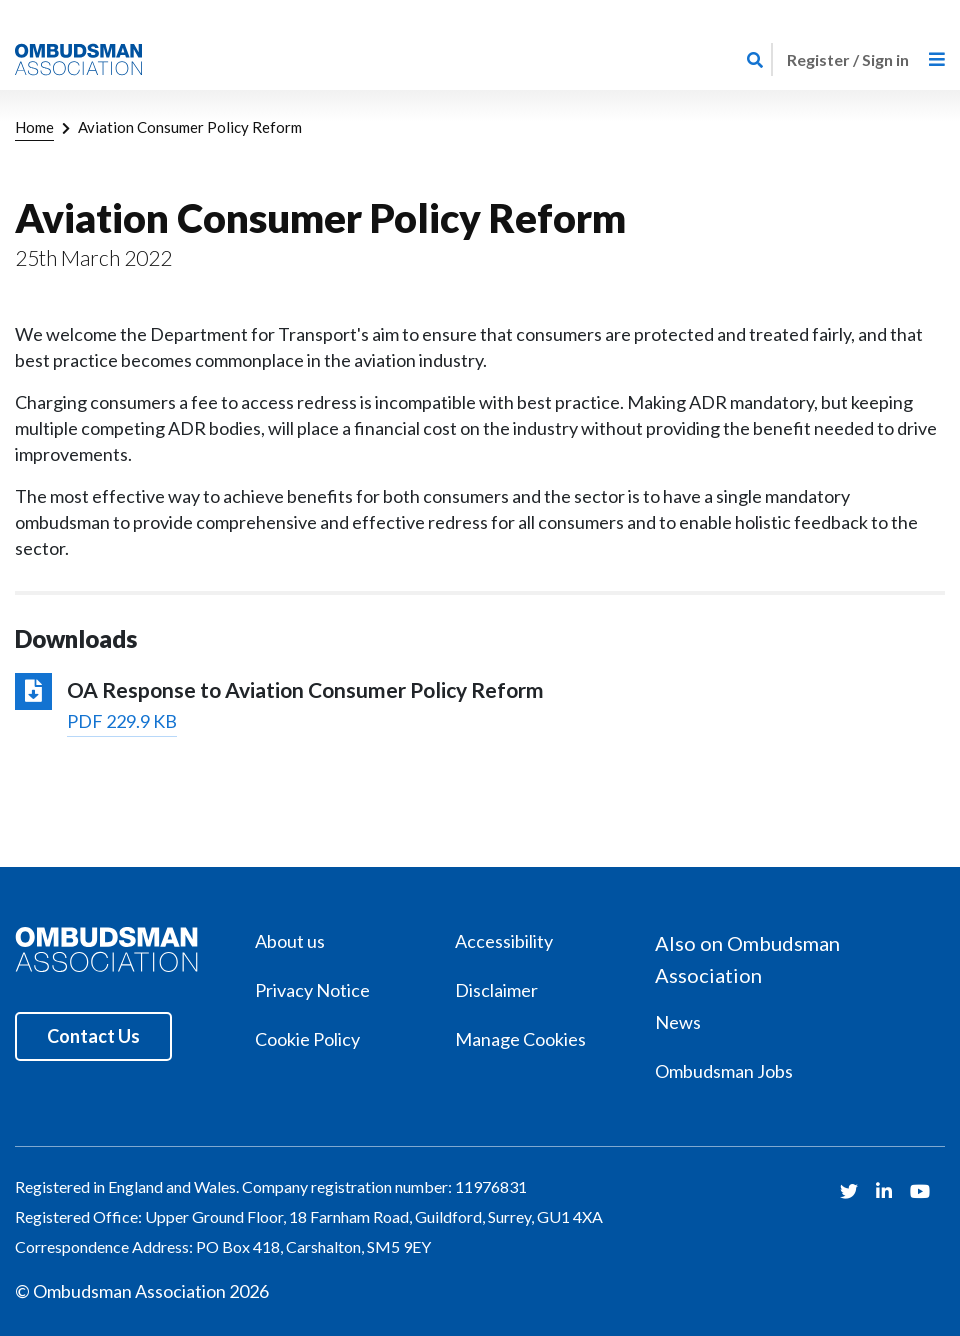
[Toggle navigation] (937, 59)
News (678, 1022)
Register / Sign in (848, 59)
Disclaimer (496, 990)
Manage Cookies (520, 1039)
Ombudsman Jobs (724, 1071)
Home (34, 127)
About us (290, 941)
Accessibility (504, 941)
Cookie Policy (307, 1039)
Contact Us (93, 1036)
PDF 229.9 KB (122, 721)
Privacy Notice (312, 990)
